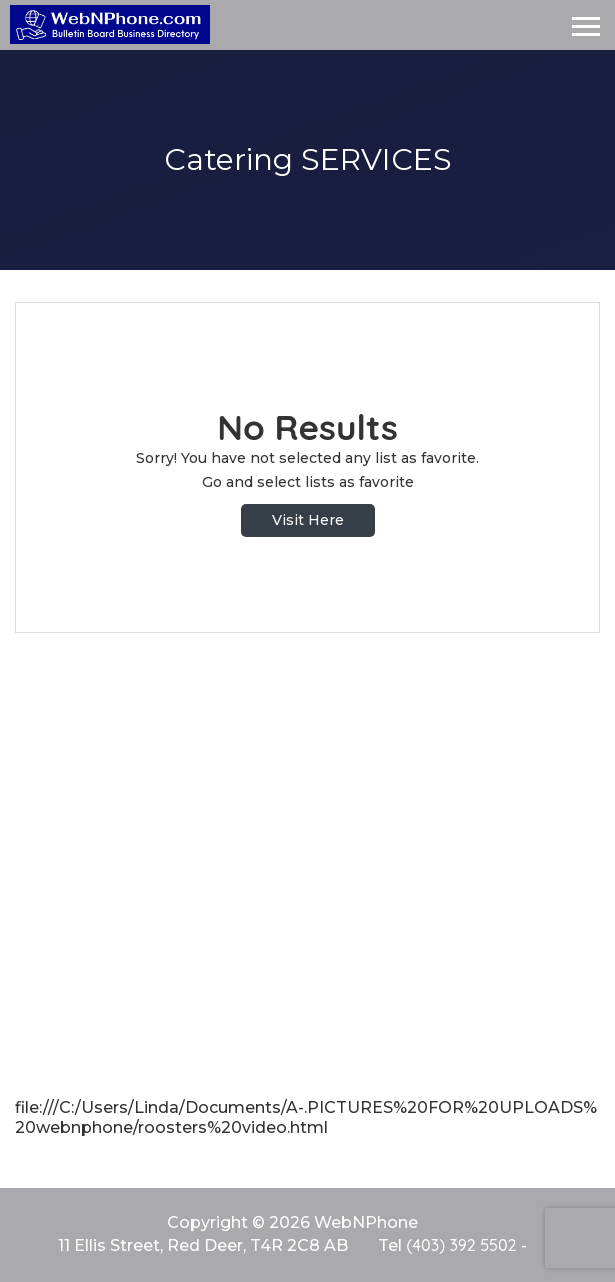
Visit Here (308, 520)
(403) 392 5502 (461, 1245)
